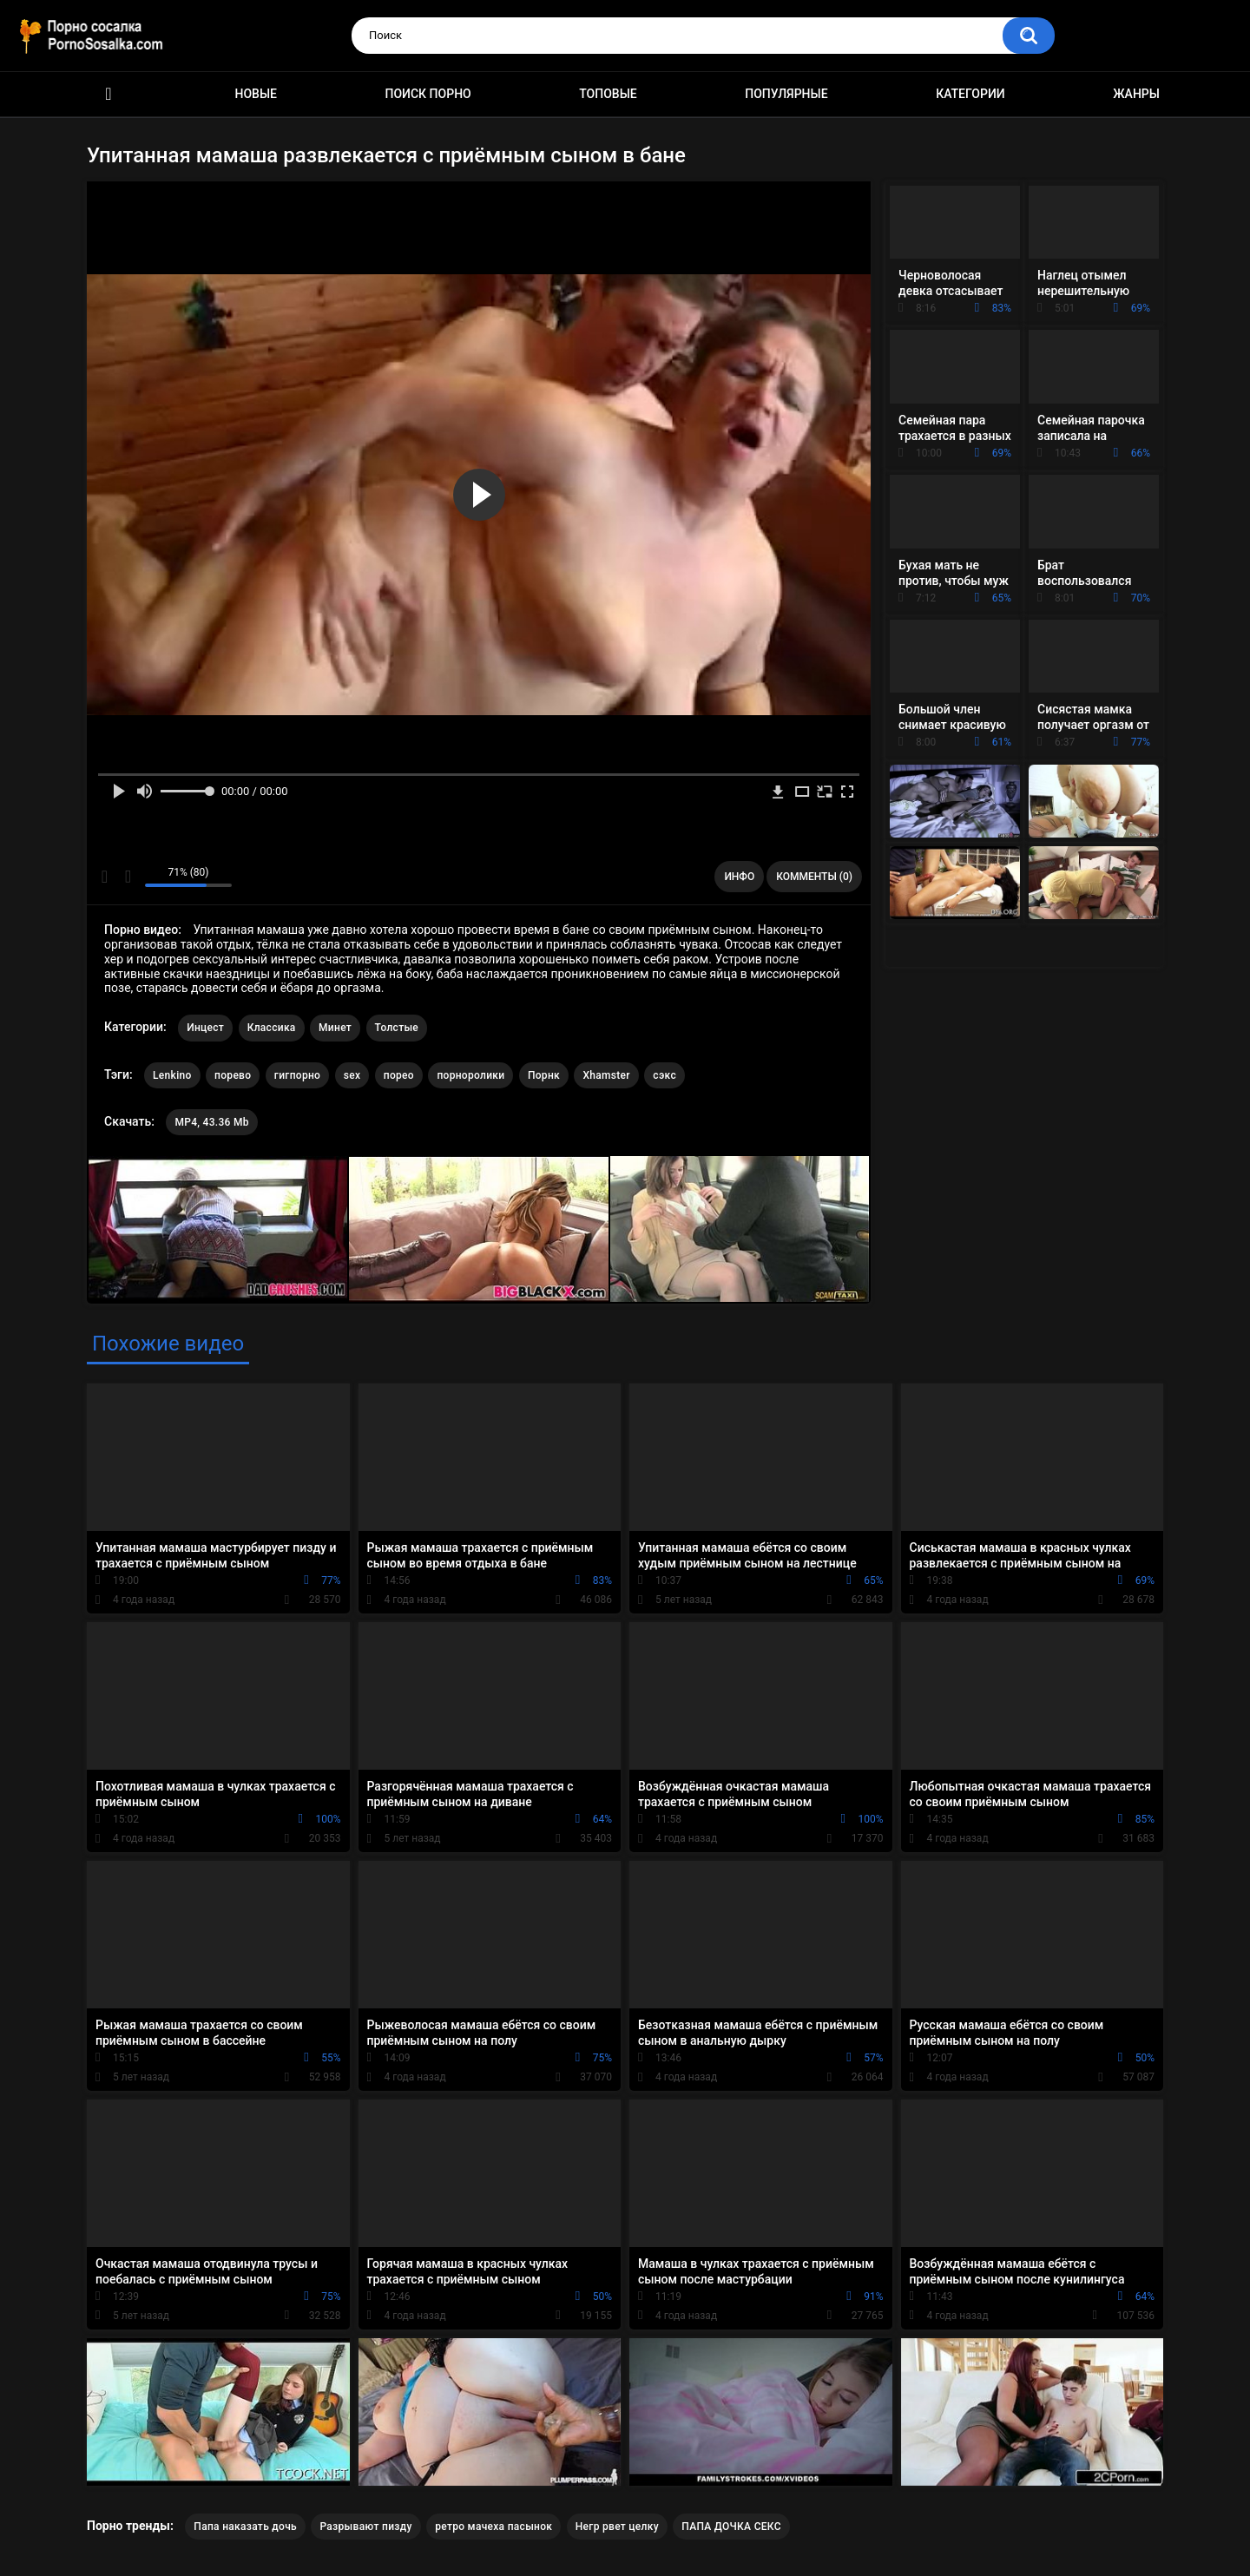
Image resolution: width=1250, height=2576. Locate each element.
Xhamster (605, 1075)
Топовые (607, 94)
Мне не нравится (127, 876)
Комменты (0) (814, 877)
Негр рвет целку (617, 2526)
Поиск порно (428, 94)
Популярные (786, 94)
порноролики (470, 1075)
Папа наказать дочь (245, 2526)
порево (232, 1075)
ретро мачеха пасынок (493, 2526)
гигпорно (297, 1075)
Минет (335, 1028)
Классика (271, 1028)
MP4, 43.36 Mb (211, 1122)
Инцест (205, 1028)
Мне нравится (104, 876)
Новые (256, 94)
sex (352, 1075)
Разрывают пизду (365, 2526)
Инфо (739, 877)
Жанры (1136, 94)
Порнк (544, 1075)
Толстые (397, 1028)
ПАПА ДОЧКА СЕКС (731, 2526)
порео (399, 1075)
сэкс (664, 1075)
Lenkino (172, 1075)
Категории (970, 94)
